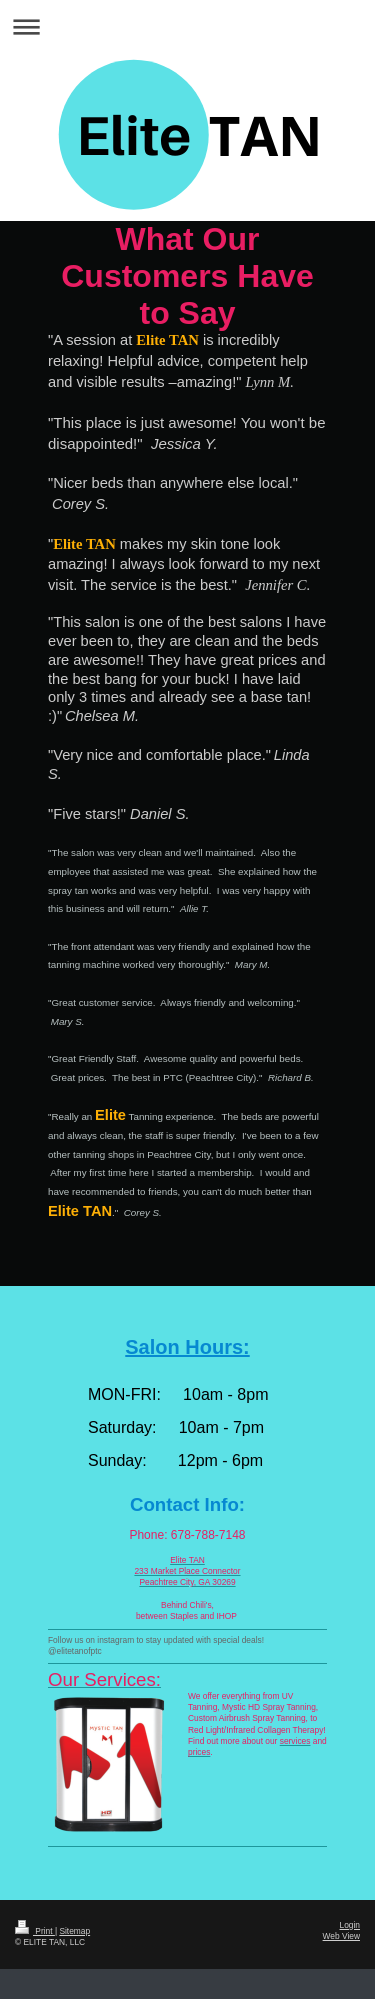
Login (350, 1925)
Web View (341, 1936)
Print (35, 1931)
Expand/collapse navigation (187, 26)
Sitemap (74, 1931)
